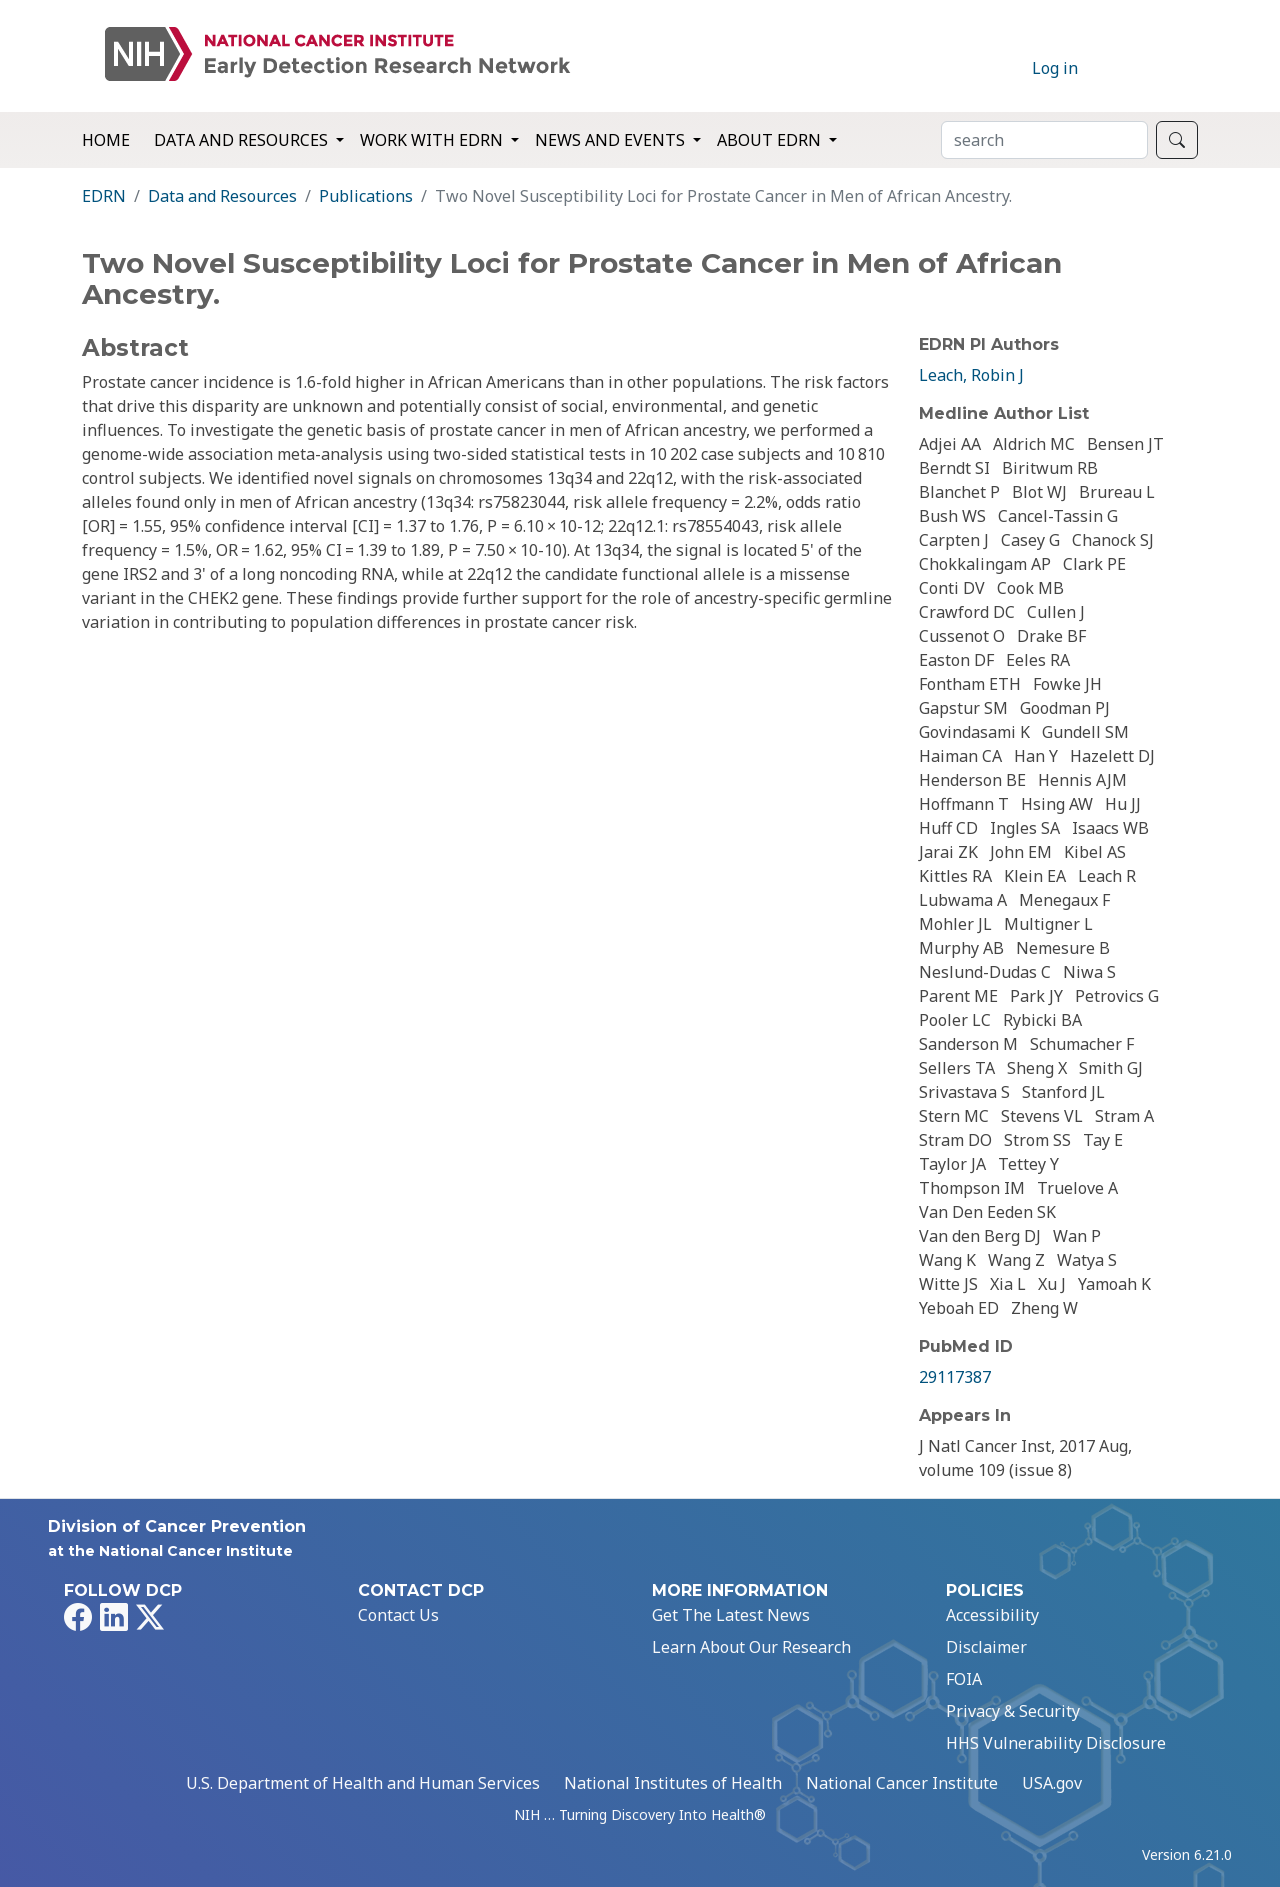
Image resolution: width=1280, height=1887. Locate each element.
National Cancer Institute (902, 1783)
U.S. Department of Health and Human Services (363, 1783)
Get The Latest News (731, 1615)
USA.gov (1052, 1783)
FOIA (964, 1679)
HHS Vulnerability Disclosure (1056, 1743)
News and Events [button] (612, 140)
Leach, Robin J (971, 375)
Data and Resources (222, 196)
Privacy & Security (1013, 1711)
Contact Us (398, 1615)
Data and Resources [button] (243, 140)
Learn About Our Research (751, 1647)
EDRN (104, 196)
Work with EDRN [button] (433, 140)
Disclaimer (986, 1647)
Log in (1055, 68)
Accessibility (992, 1615)
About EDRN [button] (771, 140)
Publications (366, 196)
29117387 (955, 1377)
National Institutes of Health (673, 1783)
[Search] (1044, 140)
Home (106, 140)
